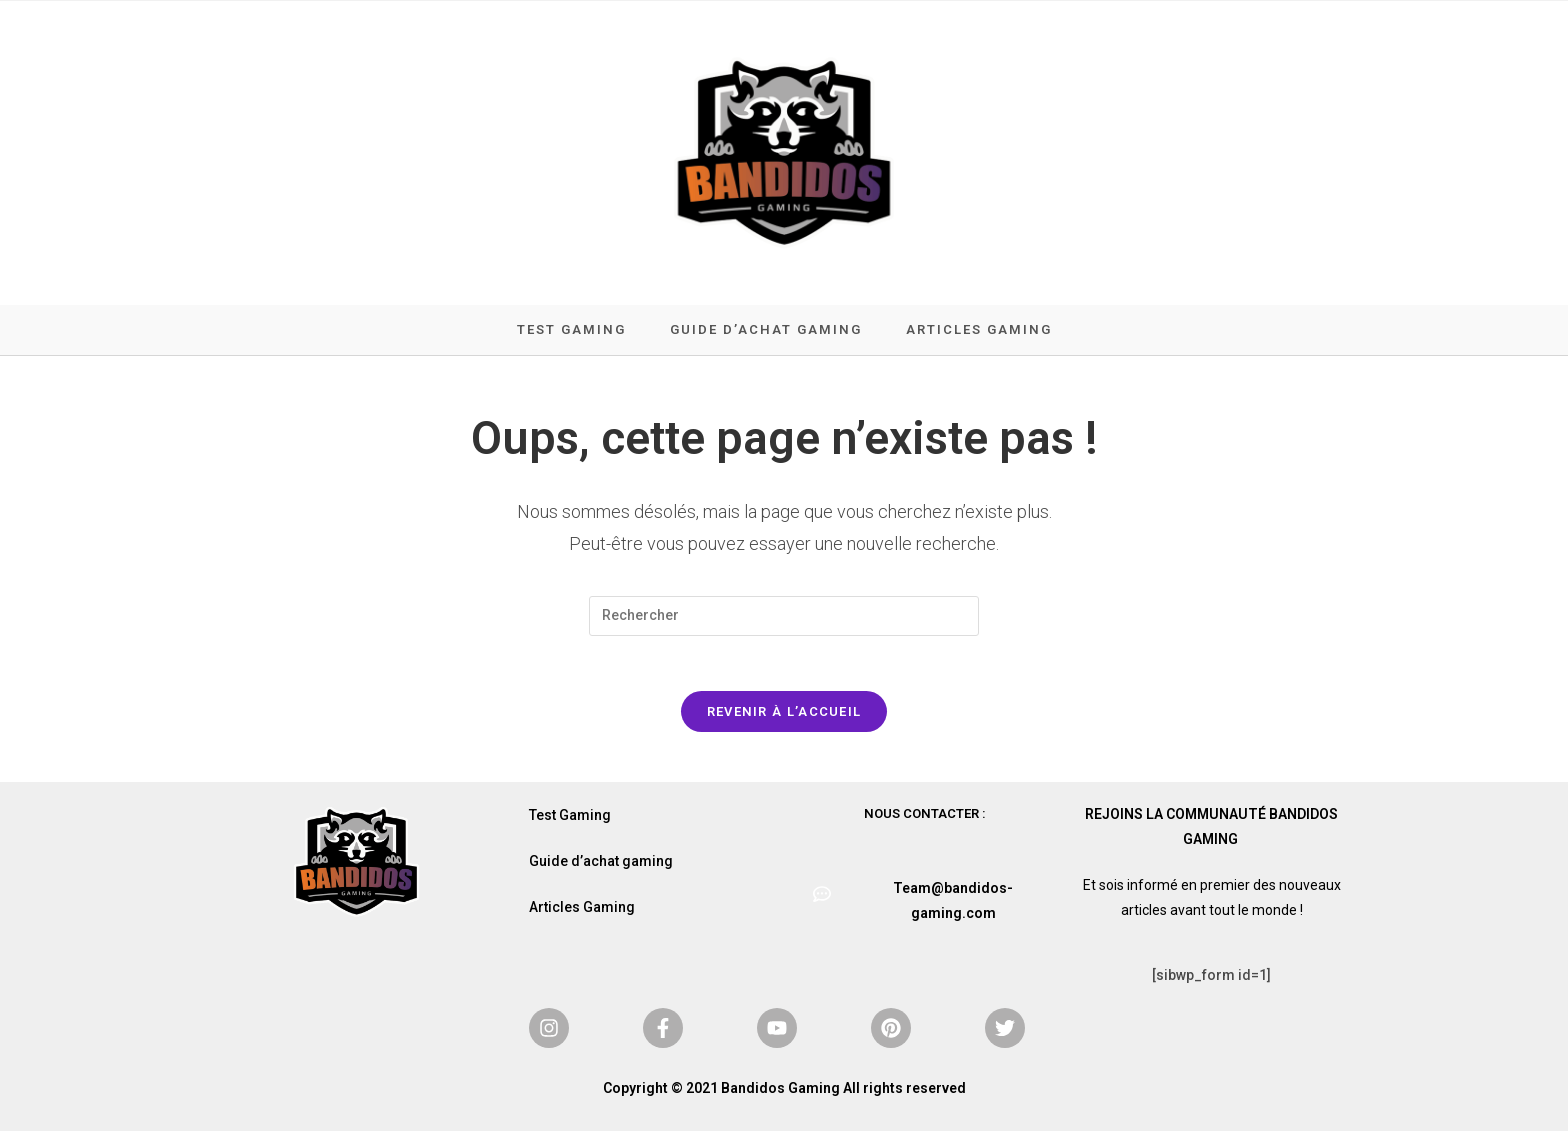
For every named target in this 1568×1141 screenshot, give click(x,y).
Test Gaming (570, 825)
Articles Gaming (582, 917)
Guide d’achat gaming (601, 871)
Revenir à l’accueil (784, 721)
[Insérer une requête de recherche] (784, 621)
